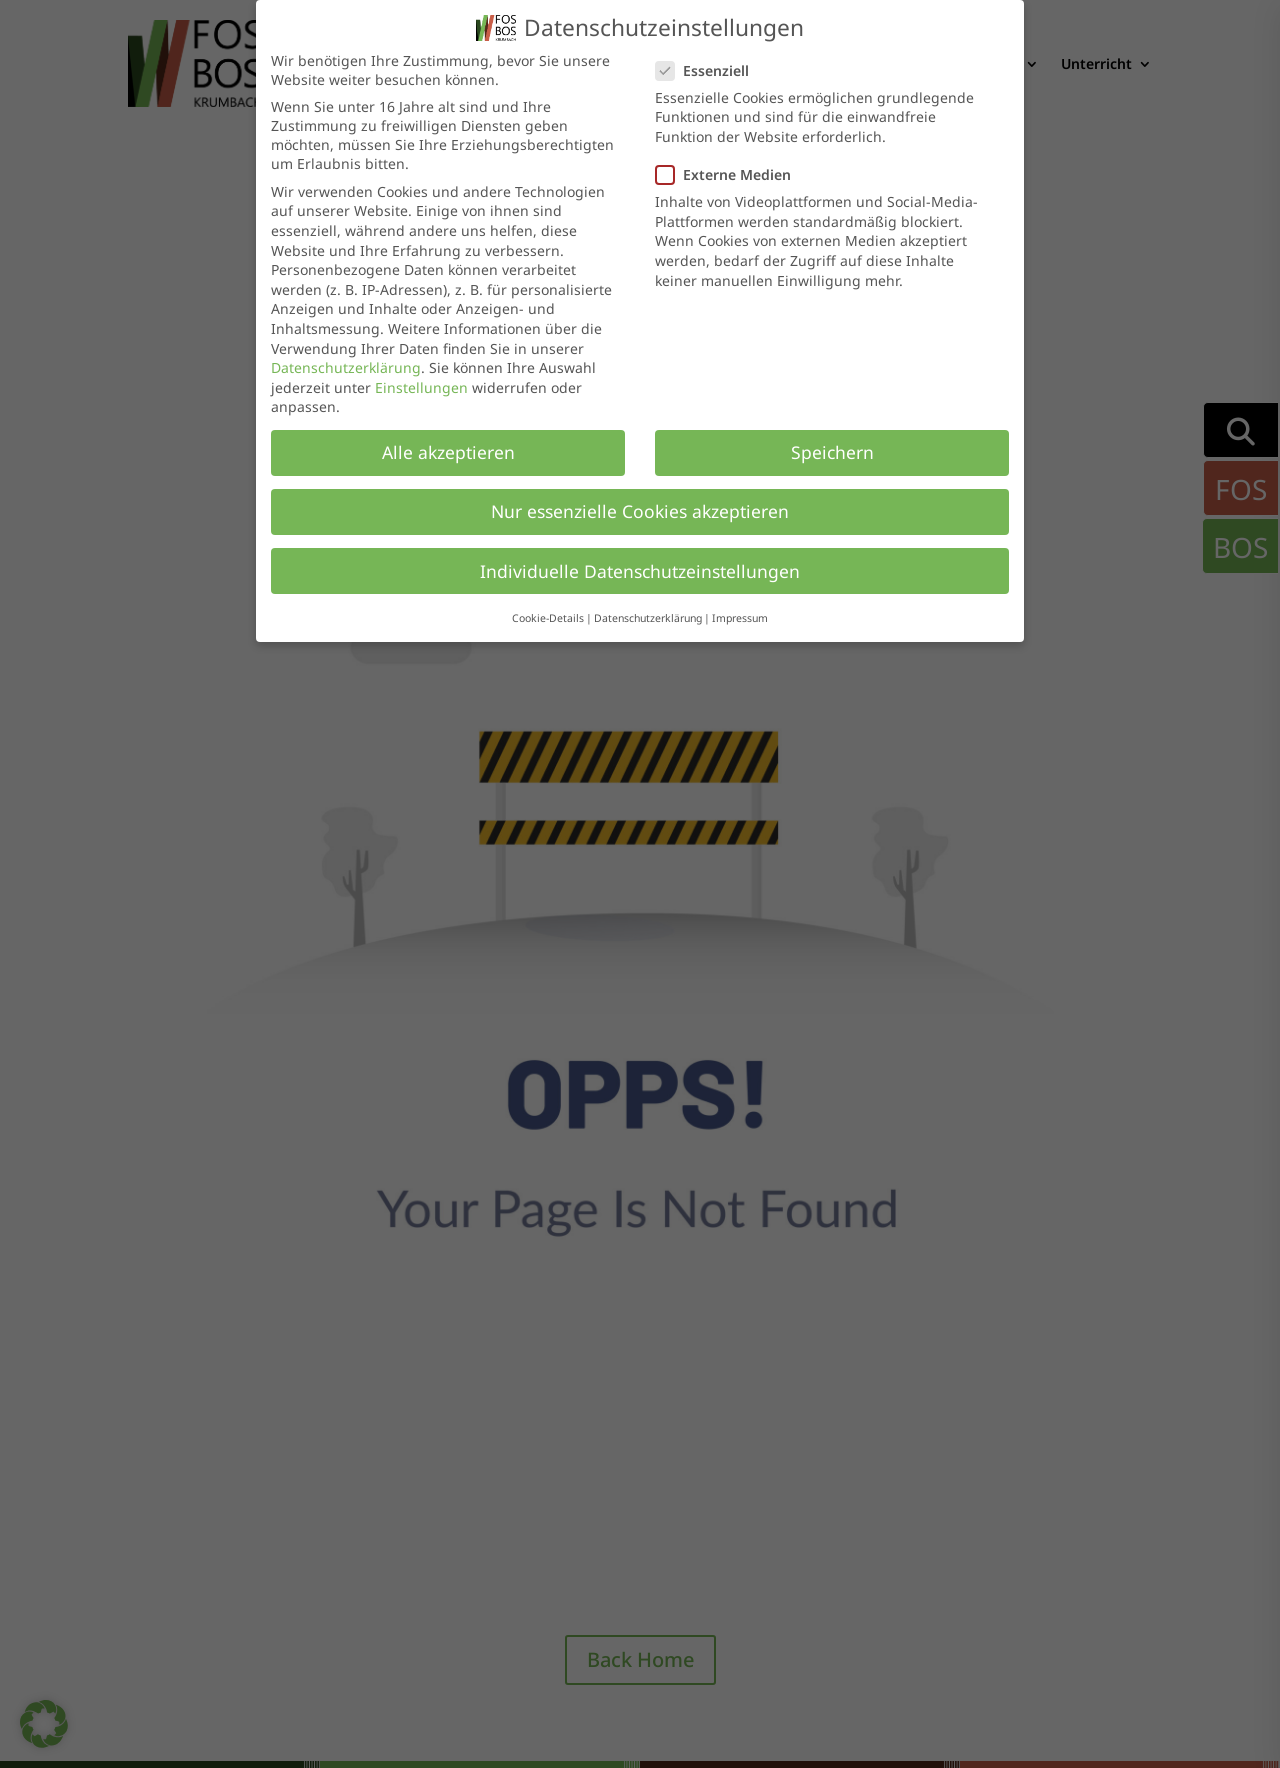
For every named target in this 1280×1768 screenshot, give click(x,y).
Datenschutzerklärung (346, 367)
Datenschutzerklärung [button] (648, 618)
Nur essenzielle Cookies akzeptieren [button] (640, 511)
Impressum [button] (740, 618)
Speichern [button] (832, 452)
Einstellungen (421, 387)
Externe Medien (731, 174)
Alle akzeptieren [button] (448, 452)
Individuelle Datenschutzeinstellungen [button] (640, 571)
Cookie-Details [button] (548, 618)
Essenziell (710, 70)
